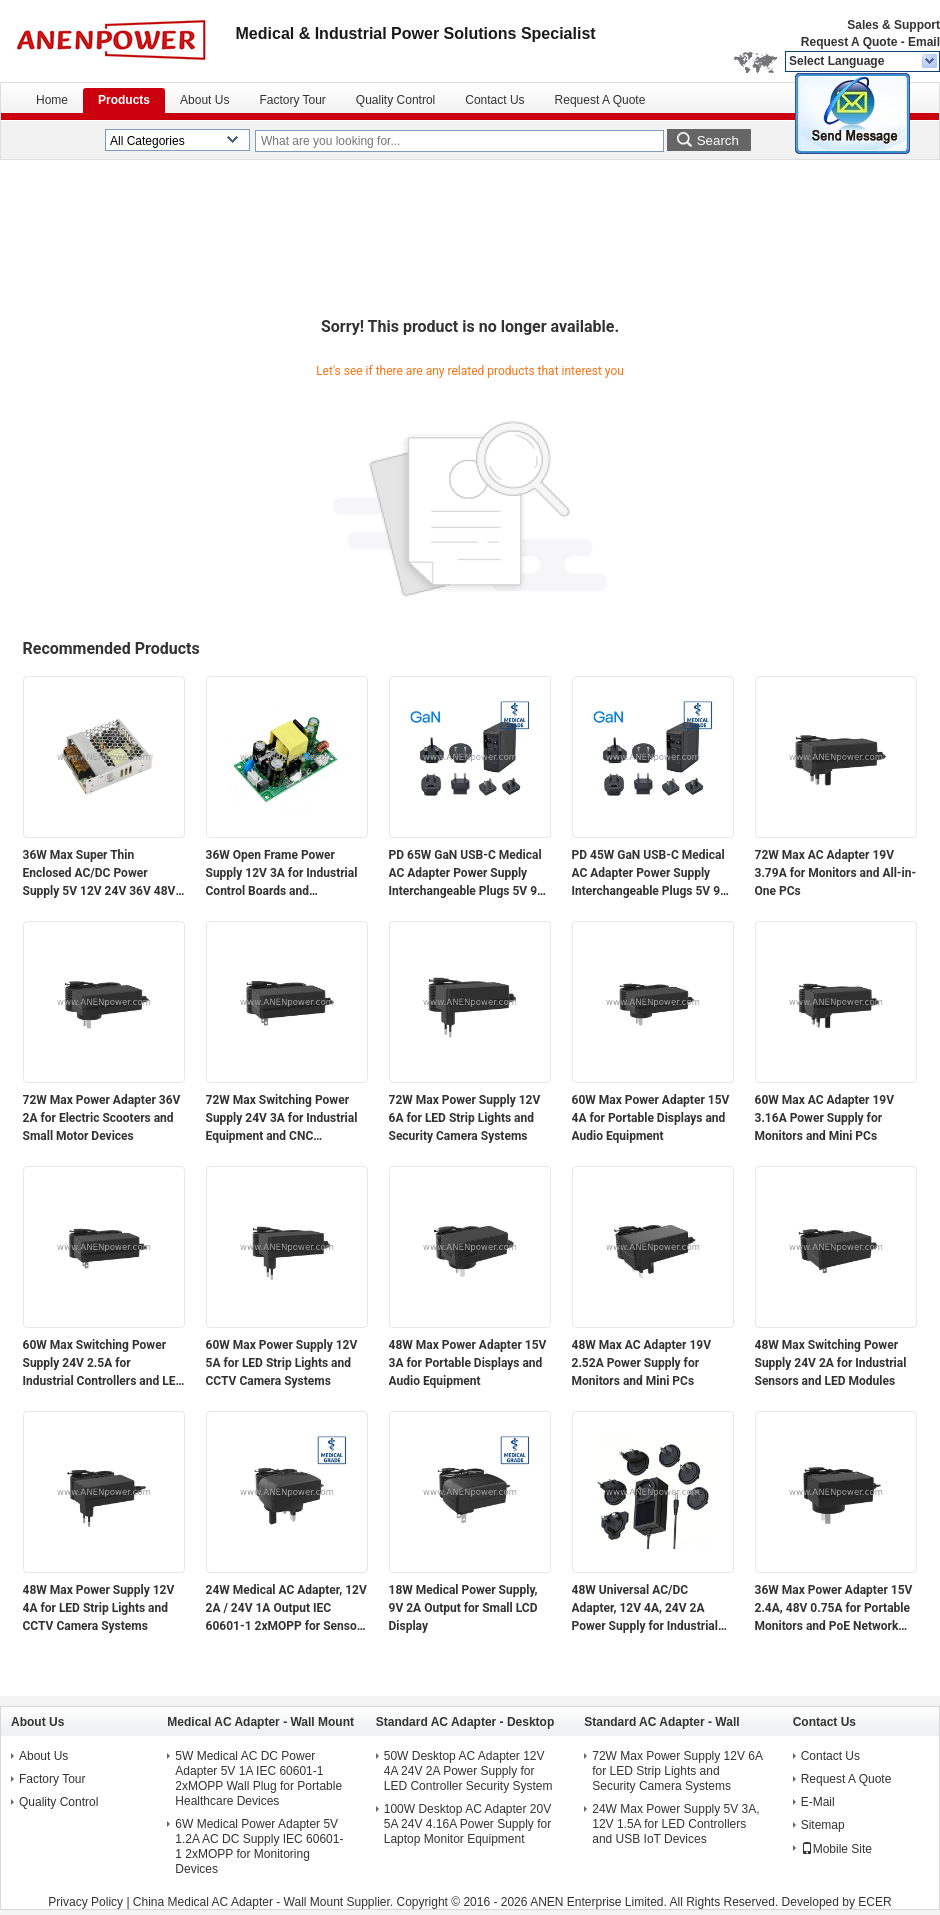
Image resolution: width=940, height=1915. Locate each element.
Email (924, 42)
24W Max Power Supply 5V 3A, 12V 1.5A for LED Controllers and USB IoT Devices (675, 1824)
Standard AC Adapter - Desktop (465, 1722)
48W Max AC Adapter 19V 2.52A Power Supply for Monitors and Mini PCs (642, 1363)
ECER (874, 1902)
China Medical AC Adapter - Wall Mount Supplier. (265, 1902)
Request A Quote (849, 42)
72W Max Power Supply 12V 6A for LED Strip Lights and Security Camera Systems (465, 1118)
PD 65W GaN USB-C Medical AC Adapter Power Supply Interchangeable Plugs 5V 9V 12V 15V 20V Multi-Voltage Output (467, 874)
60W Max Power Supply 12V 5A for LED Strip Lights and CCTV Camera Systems (282, 1363)
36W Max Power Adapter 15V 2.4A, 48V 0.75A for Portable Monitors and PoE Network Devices (834, 1609)
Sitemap (823, 1825)
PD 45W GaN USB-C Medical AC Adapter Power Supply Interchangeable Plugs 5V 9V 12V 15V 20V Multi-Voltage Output (650, 874)
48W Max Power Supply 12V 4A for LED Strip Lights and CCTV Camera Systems (99, 1608)
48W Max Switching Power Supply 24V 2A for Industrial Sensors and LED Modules (831, 1363)
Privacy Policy (85, 1902)
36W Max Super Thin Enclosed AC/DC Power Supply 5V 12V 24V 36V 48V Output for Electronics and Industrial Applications (99, 874)
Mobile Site (836, 1849)
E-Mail (818, 1802)
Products (124, 100)
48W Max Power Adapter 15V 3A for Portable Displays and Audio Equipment (468, 1363)
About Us (204, 100)
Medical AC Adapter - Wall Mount (260, 1722)
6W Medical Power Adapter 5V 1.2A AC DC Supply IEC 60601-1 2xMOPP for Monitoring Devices (259, 1846)
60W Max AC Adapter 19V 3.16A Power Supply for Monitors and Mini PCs (825, 1118)
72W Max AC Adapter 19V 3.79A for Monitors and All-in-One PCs (836, 873)
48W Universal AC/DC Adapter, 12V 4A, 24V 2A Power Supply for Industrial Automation (645, 1609)
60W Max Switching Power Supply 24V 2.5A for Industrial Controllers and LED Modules (103, 1364)
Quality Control (395, 100)
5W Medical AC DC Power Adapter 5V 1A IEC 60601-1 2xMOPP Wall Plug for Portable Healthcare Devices (258, 1778)
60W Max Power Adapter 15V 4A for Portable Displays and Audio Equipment (651, 1118)
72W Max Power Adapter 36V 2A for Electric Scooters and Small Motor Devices (102, 1118)
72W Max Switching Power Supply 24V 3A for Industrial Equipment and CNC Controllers (282, 1119)
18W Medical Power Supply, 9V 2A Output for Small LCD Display (463, 1608)
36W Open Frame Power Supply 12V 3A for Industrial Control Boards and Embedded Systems (282, 874)
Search (718, 140)
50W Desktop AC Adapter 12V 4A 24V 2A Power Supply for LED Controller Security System (468, 1771)
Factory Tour (292, 100)
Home (52, 100)
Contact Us (494, 100)
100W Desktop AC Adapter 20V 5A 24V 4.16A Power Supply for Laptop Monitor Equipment (467, 1824)
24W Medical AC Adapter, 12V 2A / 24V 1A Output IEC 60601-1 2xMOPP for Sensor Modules (286, 1609)
